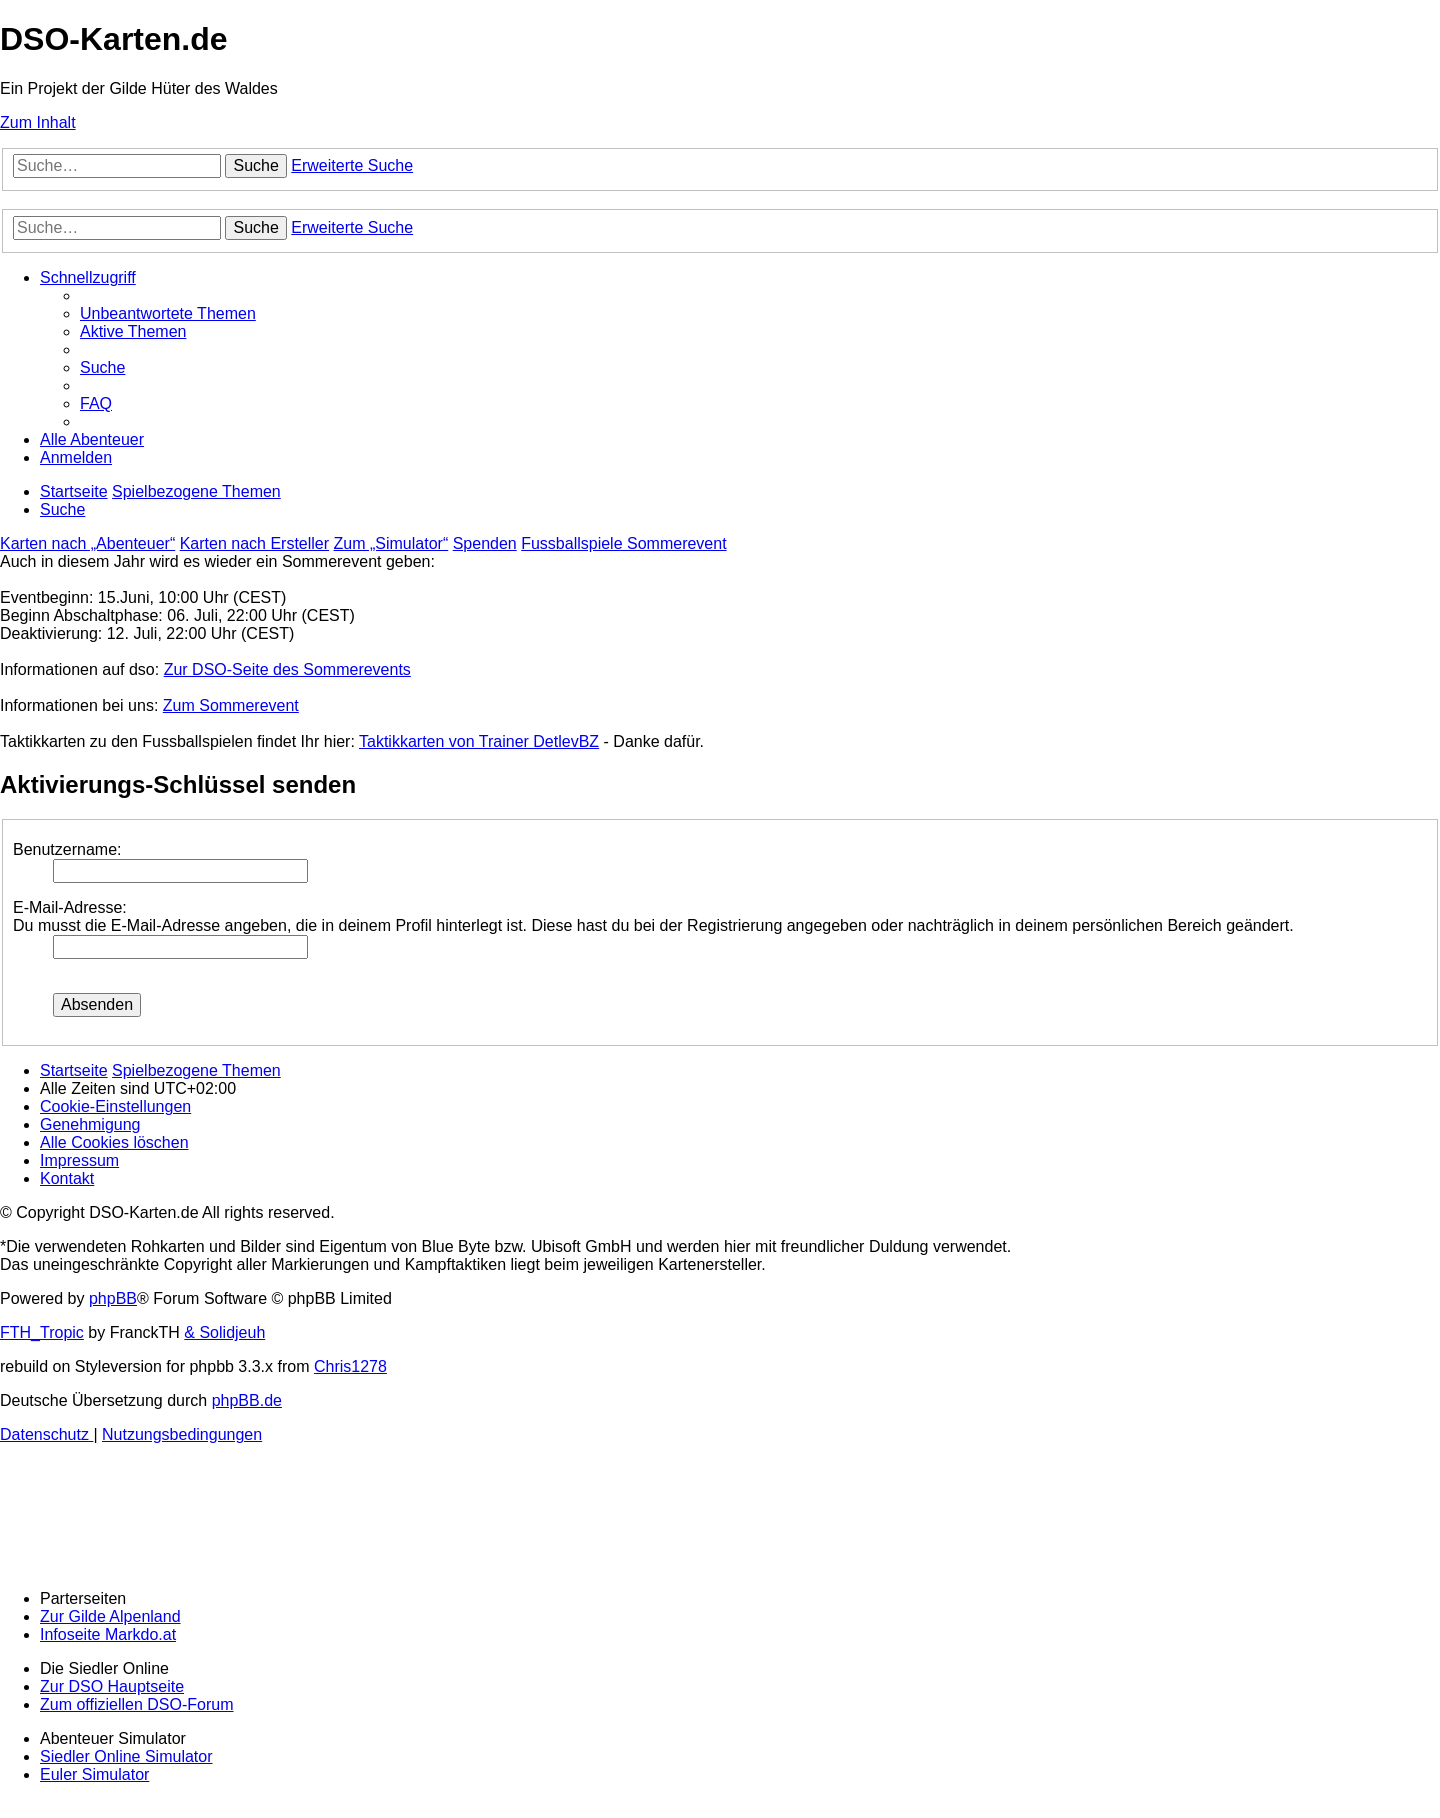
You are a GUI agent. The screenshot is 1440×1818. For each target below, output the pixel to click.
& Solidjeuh (224, 1332)
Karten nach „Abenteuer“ (87, 543)
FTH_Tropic (42, 1332)
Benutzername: (67, 849)
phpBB (113, 1298)
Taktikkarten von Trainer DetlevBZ (479, 741)
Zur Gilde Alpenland (110, 1616)
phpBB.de (247, 1400)
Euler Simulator (94, 1774)
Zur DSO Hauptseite (112, 1686)
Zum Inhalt (38, 122)
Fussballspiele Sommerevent (623, 543)
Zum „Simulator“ (391, 543)
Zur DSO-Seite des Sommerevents (287, 669)
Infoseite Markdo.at (108, 1634)
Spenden (485, 543)
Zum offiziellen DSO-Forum (137, 1704)
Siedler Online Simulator (126, 1756)
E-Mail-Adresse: (70, 907)
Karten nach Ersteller (254, 543)
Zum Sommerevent (231, 705)
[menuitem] (168, 313)
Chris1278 (350, 1366)
